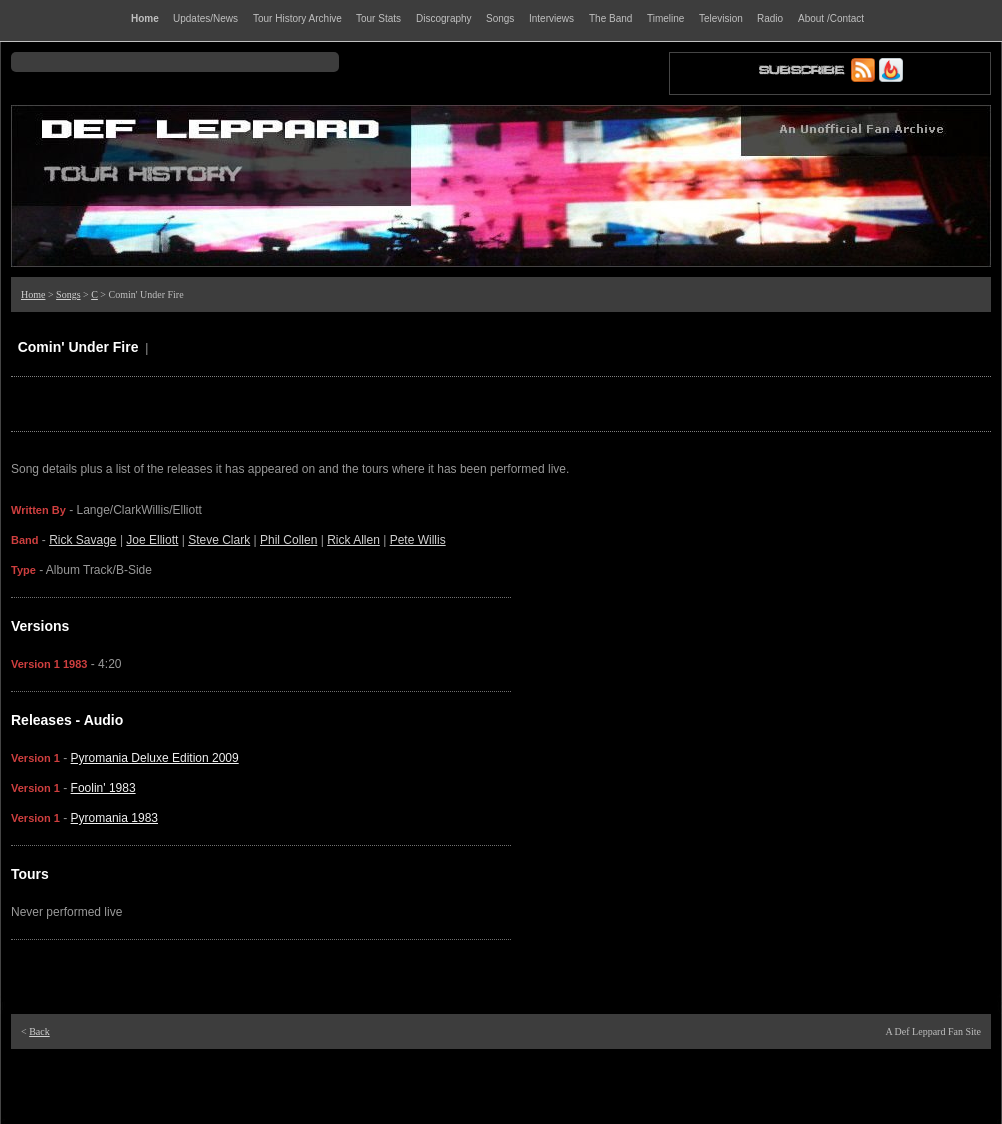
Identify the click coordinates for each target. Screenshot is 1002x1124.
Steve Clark (219, 540)
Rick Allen (353, 540)
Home (33, 294)
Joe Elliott (152, 540)
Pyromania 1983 (114, 818)
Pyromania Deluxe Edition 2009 (155, 758)
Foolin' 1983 (103, 788)
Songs (68, 294)
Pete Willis (418, 540)
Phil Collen (288, 540)
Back (39, 1031)
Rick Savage (82, 540)
